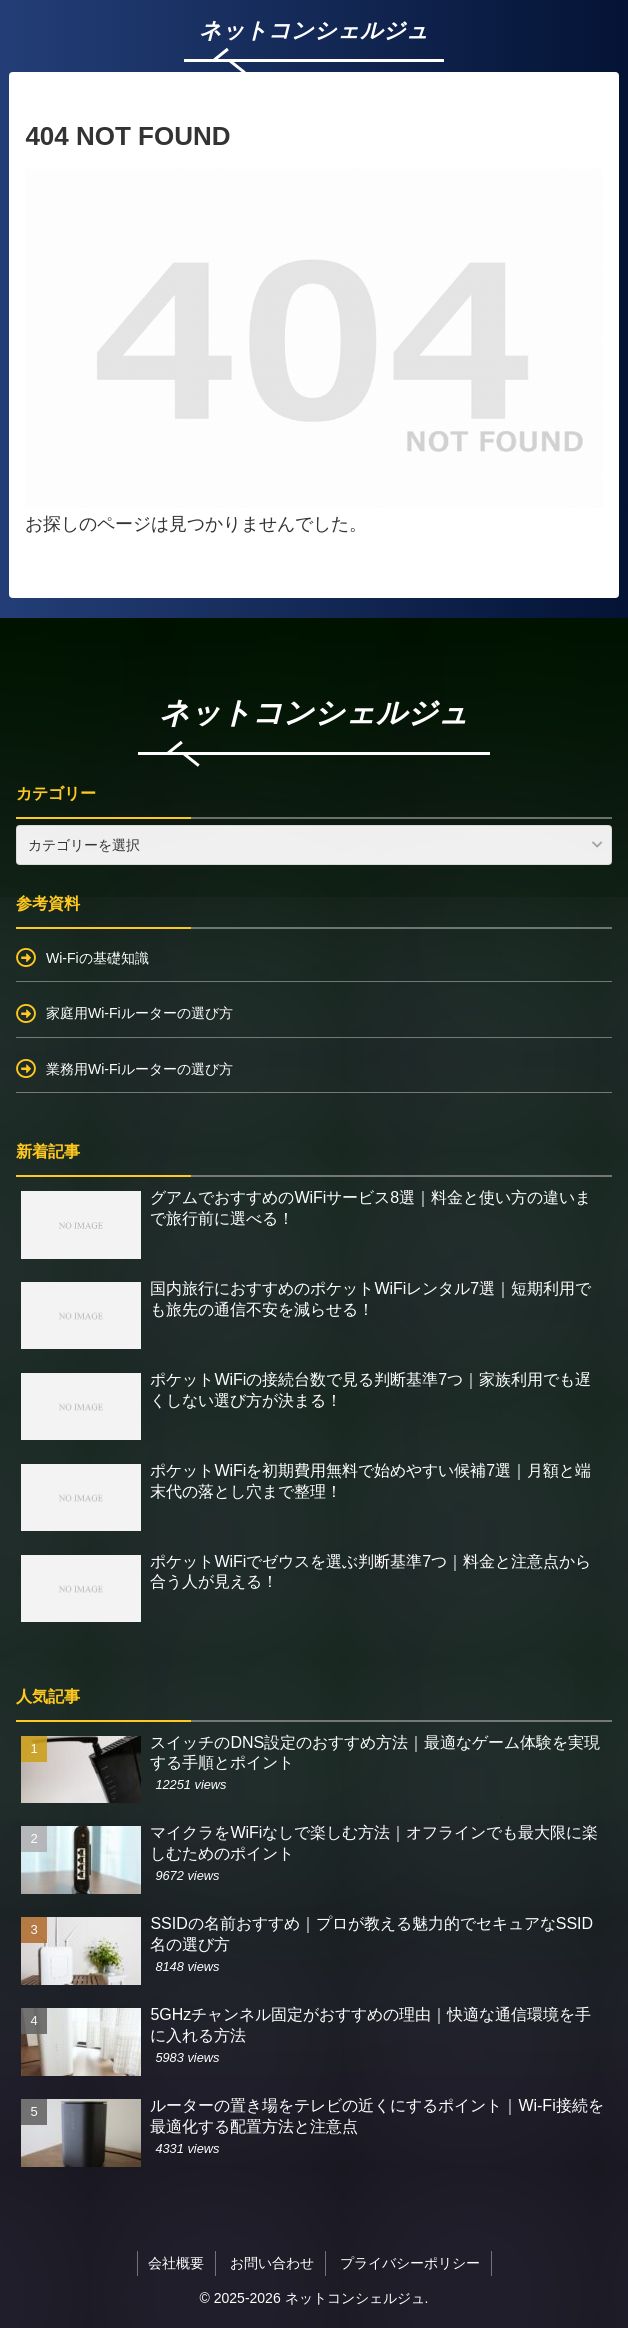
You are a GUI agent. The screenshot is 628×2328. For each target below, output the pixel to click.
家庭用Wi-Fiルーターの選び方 (139, 1013)
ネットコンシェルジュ (314, 712)
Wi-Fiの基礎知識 (97, 958)
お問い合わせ (272, 2263)
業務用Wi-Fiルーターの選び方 (139, 1069)
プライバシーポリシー (410, 2263)
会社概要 (176, 2263)
